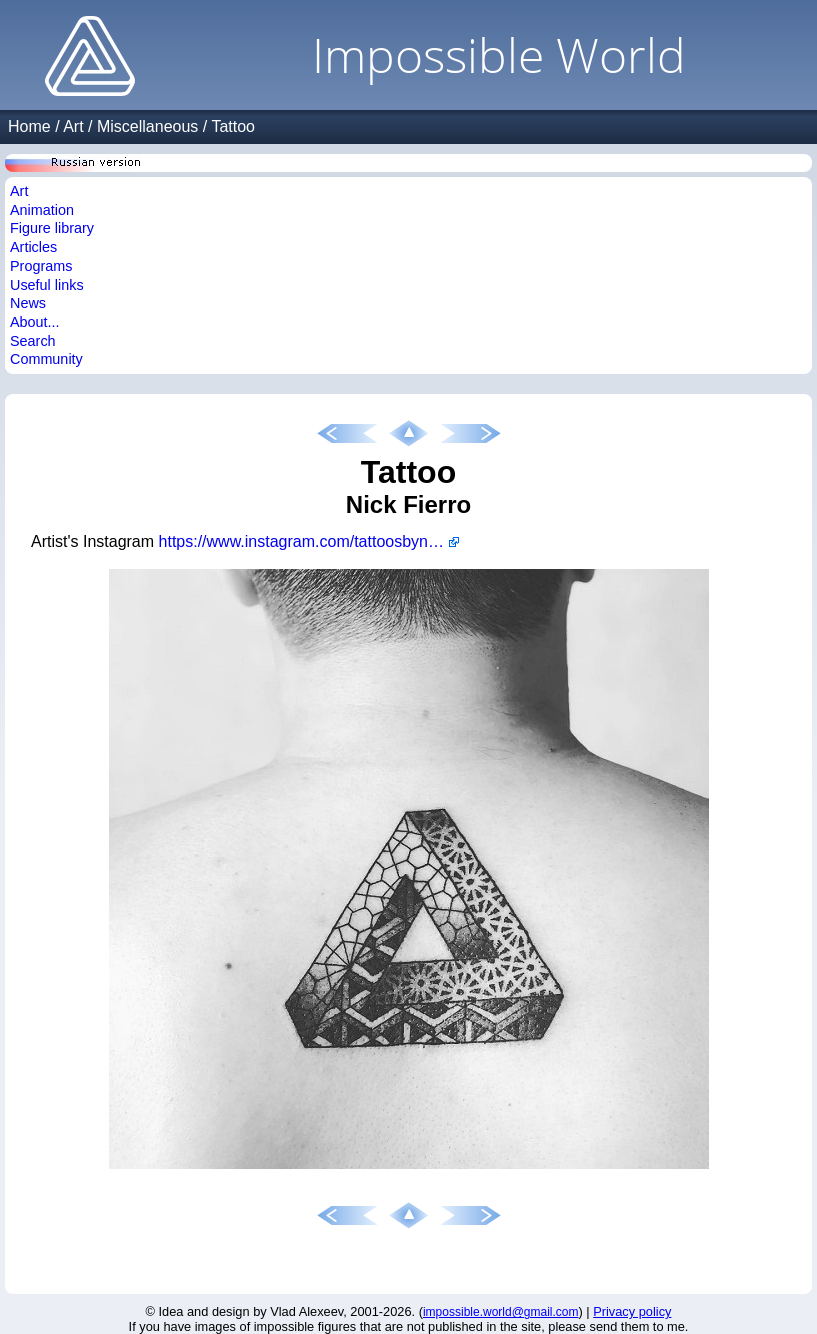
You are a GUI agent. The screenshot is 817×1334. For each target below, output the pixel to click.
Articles (33, 247)
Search (33, 341)
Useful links (47, 285)
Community (46, 359)
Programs (41, 266)
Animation (42, 210)
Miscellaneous (147, 126)
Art (73, 126)
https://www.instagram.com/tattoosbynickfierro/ (309, 541)
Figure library (52, 228)
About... (35, 322)
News (28, 303)
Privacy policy (632, 1311)
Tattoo (233, 126)
